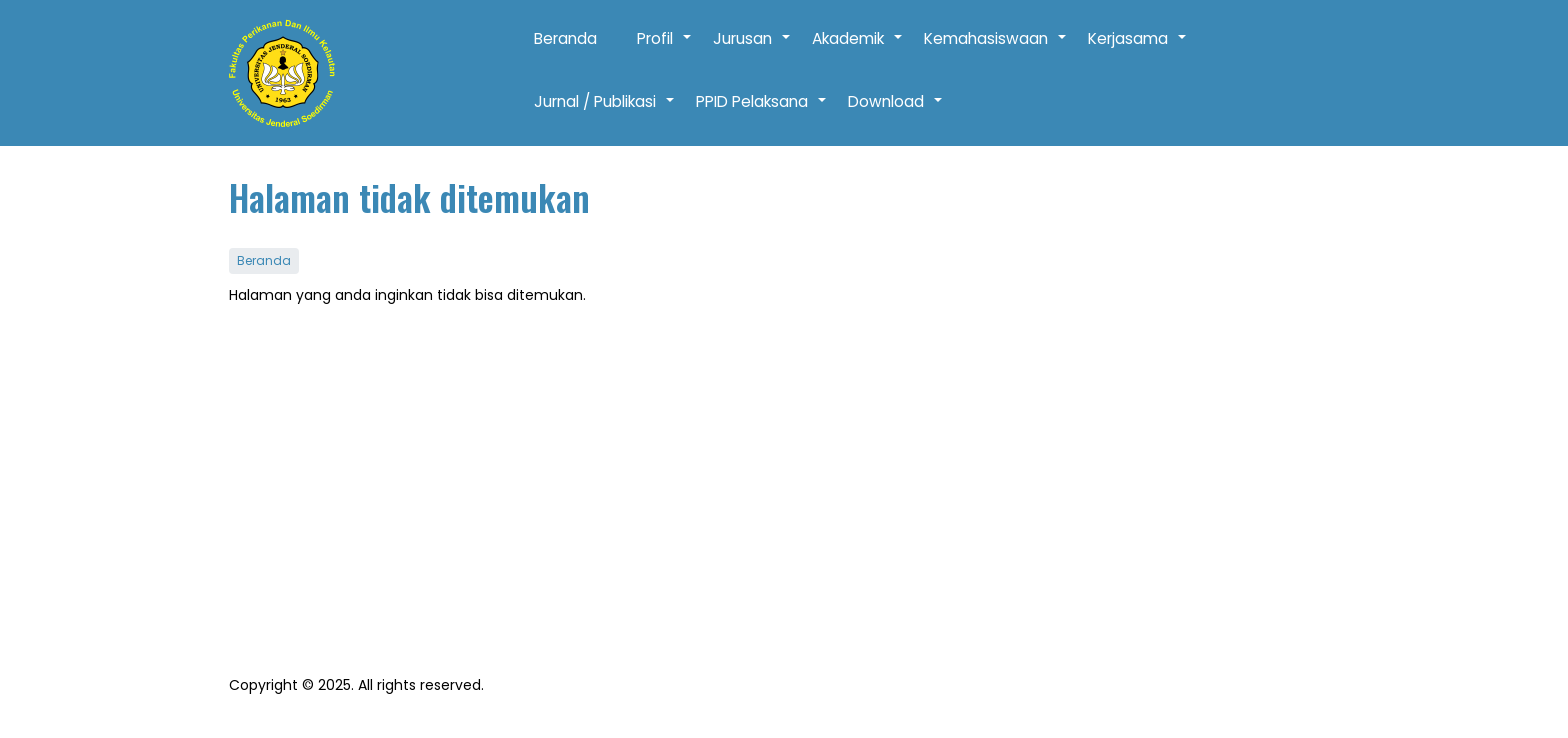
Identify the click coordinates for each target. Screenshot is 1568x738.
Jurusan (752, 49)
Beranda (565, 38)
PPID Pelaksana (762, 112)
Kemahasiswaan (996, 49)
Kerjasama (1138, 49)
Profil (665, 49)
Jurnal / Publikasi (605, 112)
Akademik (858, 49)
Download (896, 112)
